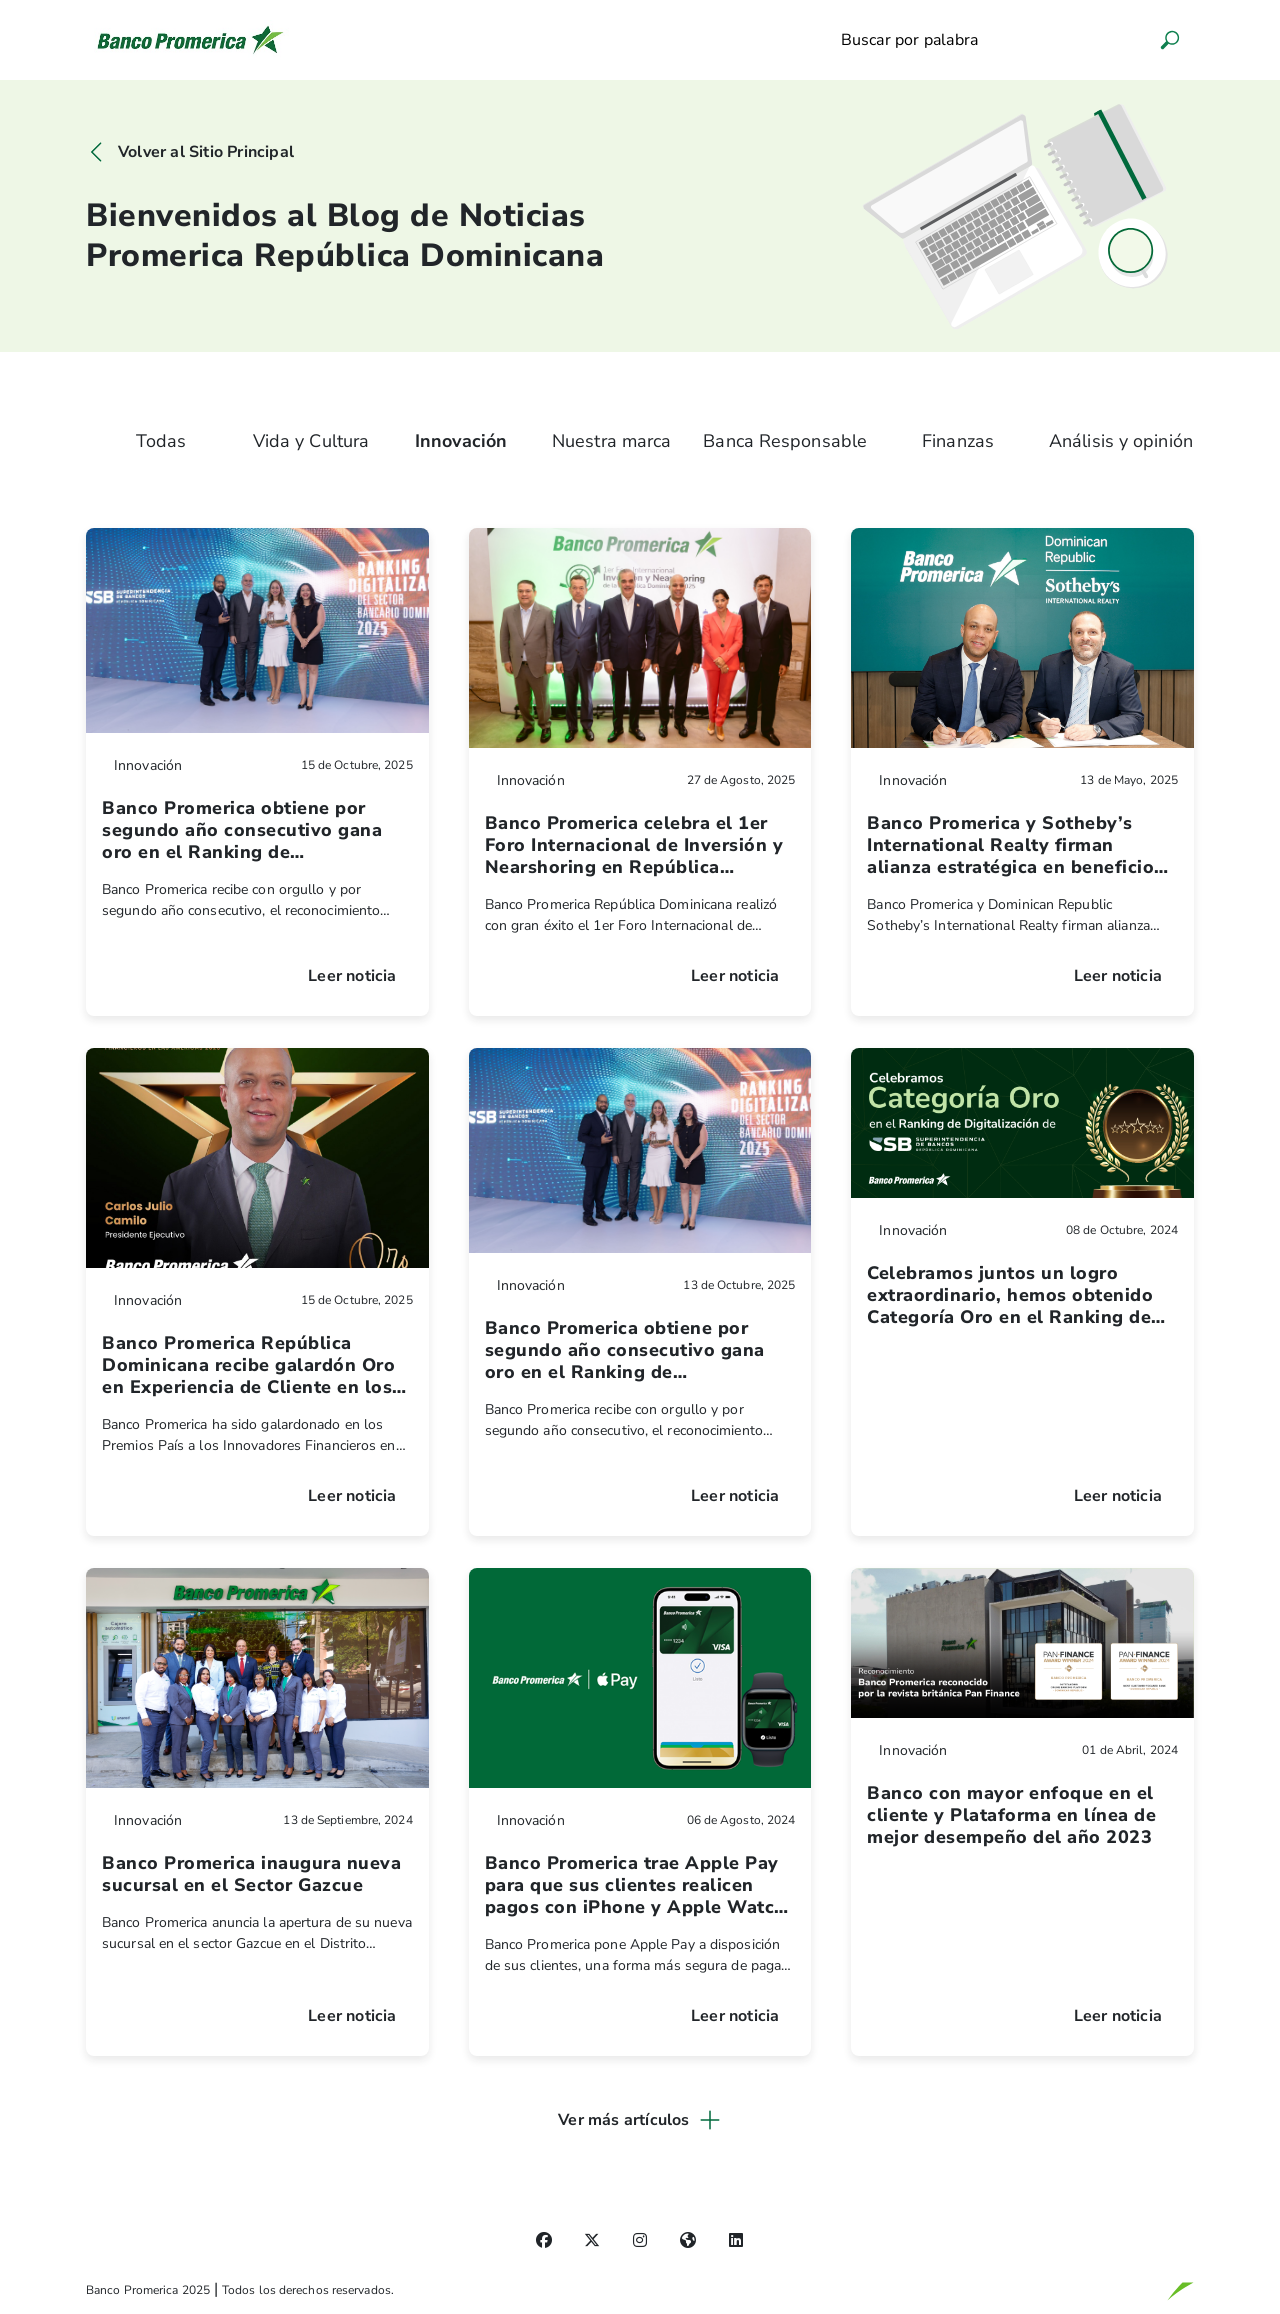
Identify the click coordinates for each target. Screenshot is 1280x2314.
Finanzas (958, 441)
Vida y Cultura (311, 441)
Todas (161, 441)
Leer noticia (352, 976)
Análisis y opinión (1121, 441)
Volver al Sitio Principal (206, 152)
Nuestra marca (611, 441)
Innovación (461, 441)
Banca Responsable (785, 441)
